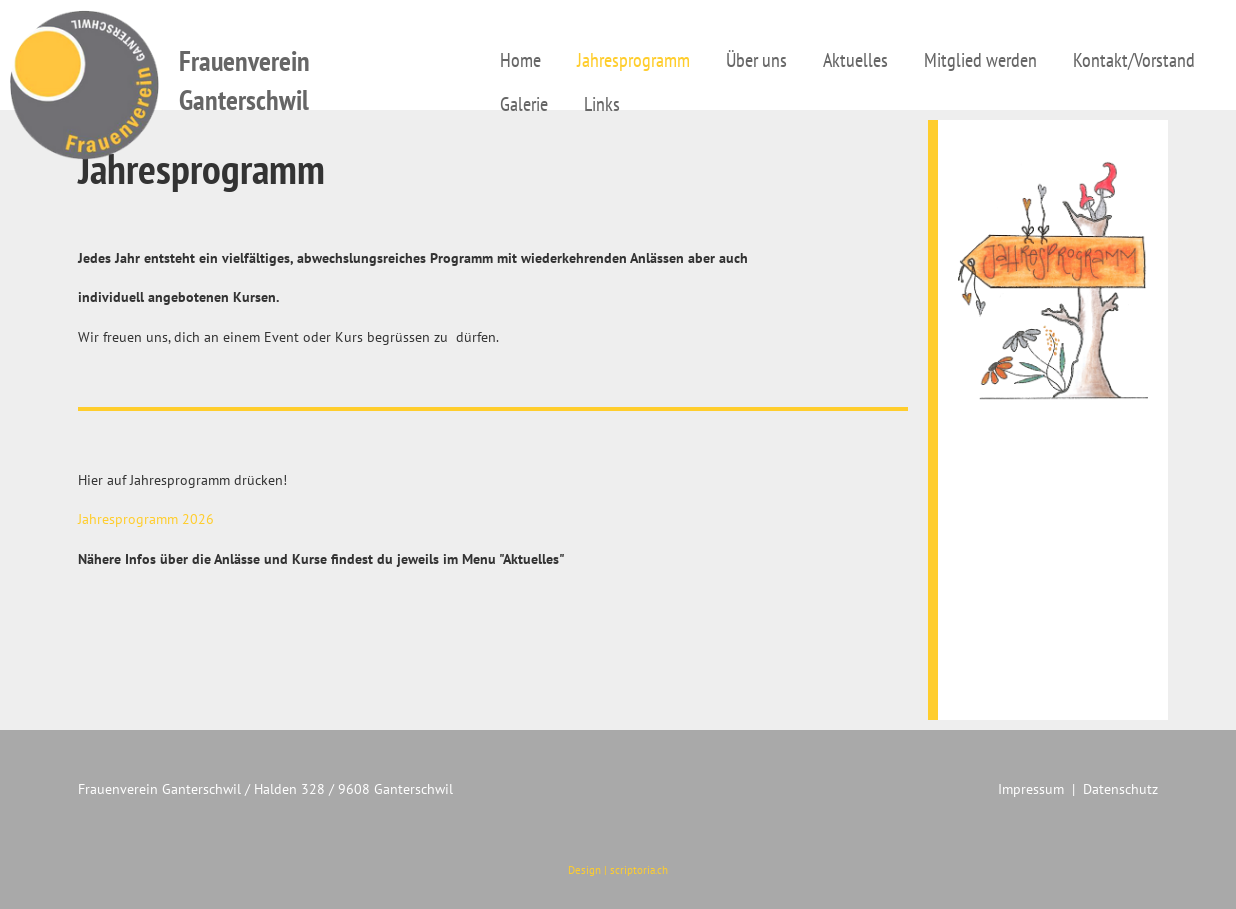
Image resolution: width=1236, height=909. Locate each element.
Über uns (756, 60)
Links (602, 104)
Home (520, 60)
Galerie (524, 104)
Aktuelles (855, 60)
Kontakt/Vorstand (1134, 60)
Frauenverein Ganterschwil (244, 80)
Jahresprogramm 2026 (146, 519)
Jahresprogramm (633, 60)
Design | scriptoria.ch (618, 870)
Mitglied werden (980, 60)
